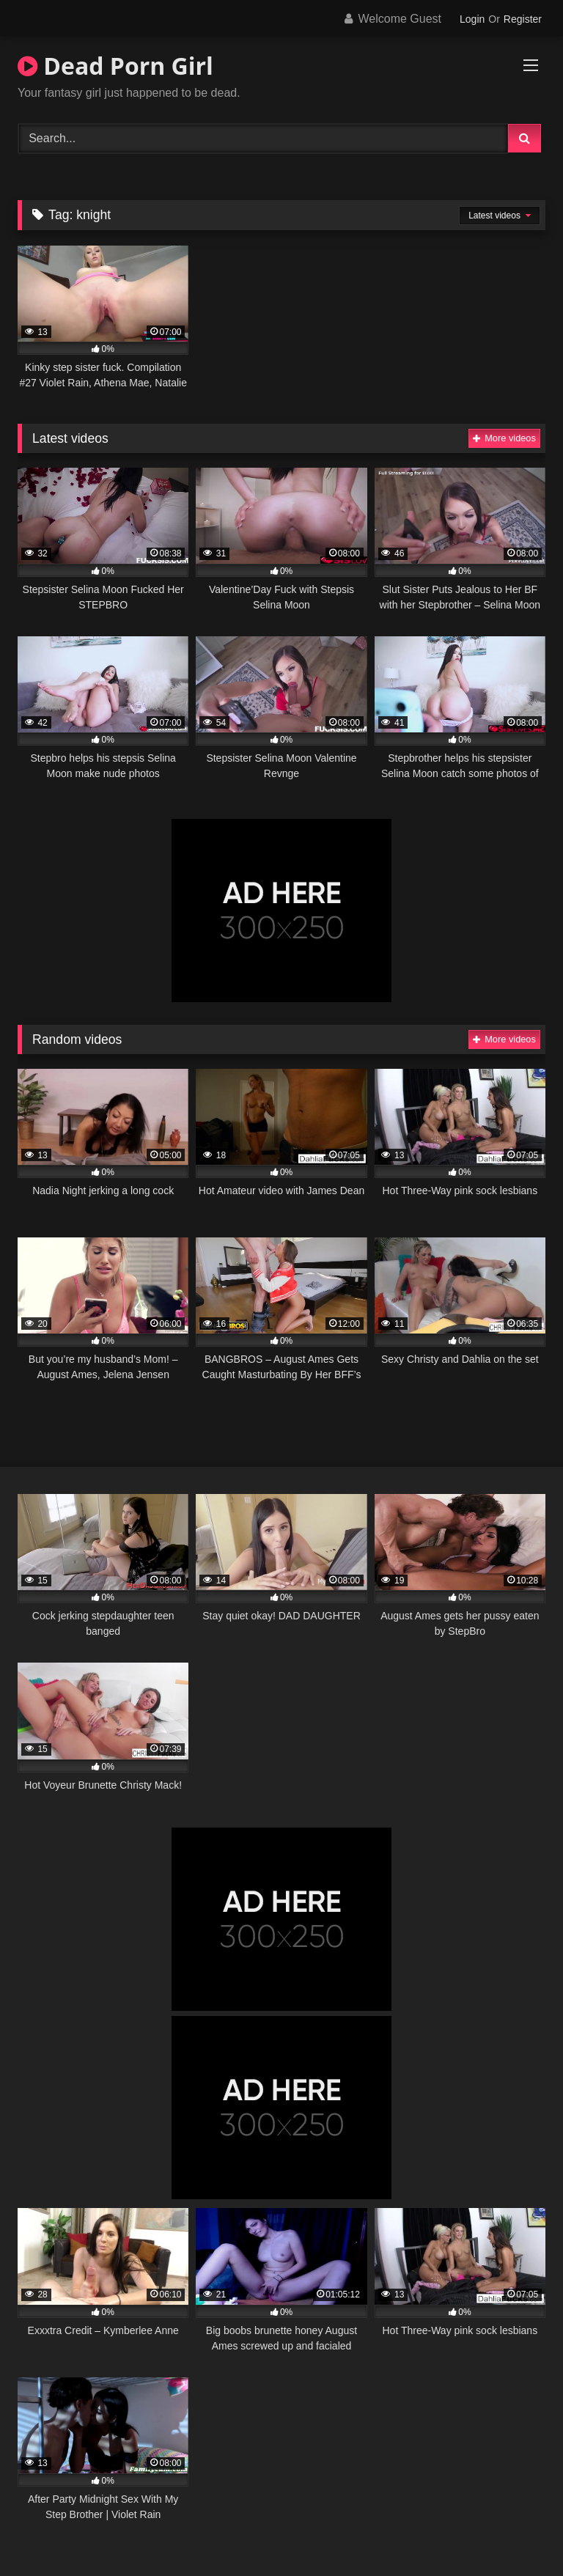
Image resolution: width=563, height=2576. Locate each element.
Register (523, 19)
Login (472, 19)
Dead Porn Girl (115, 65)
